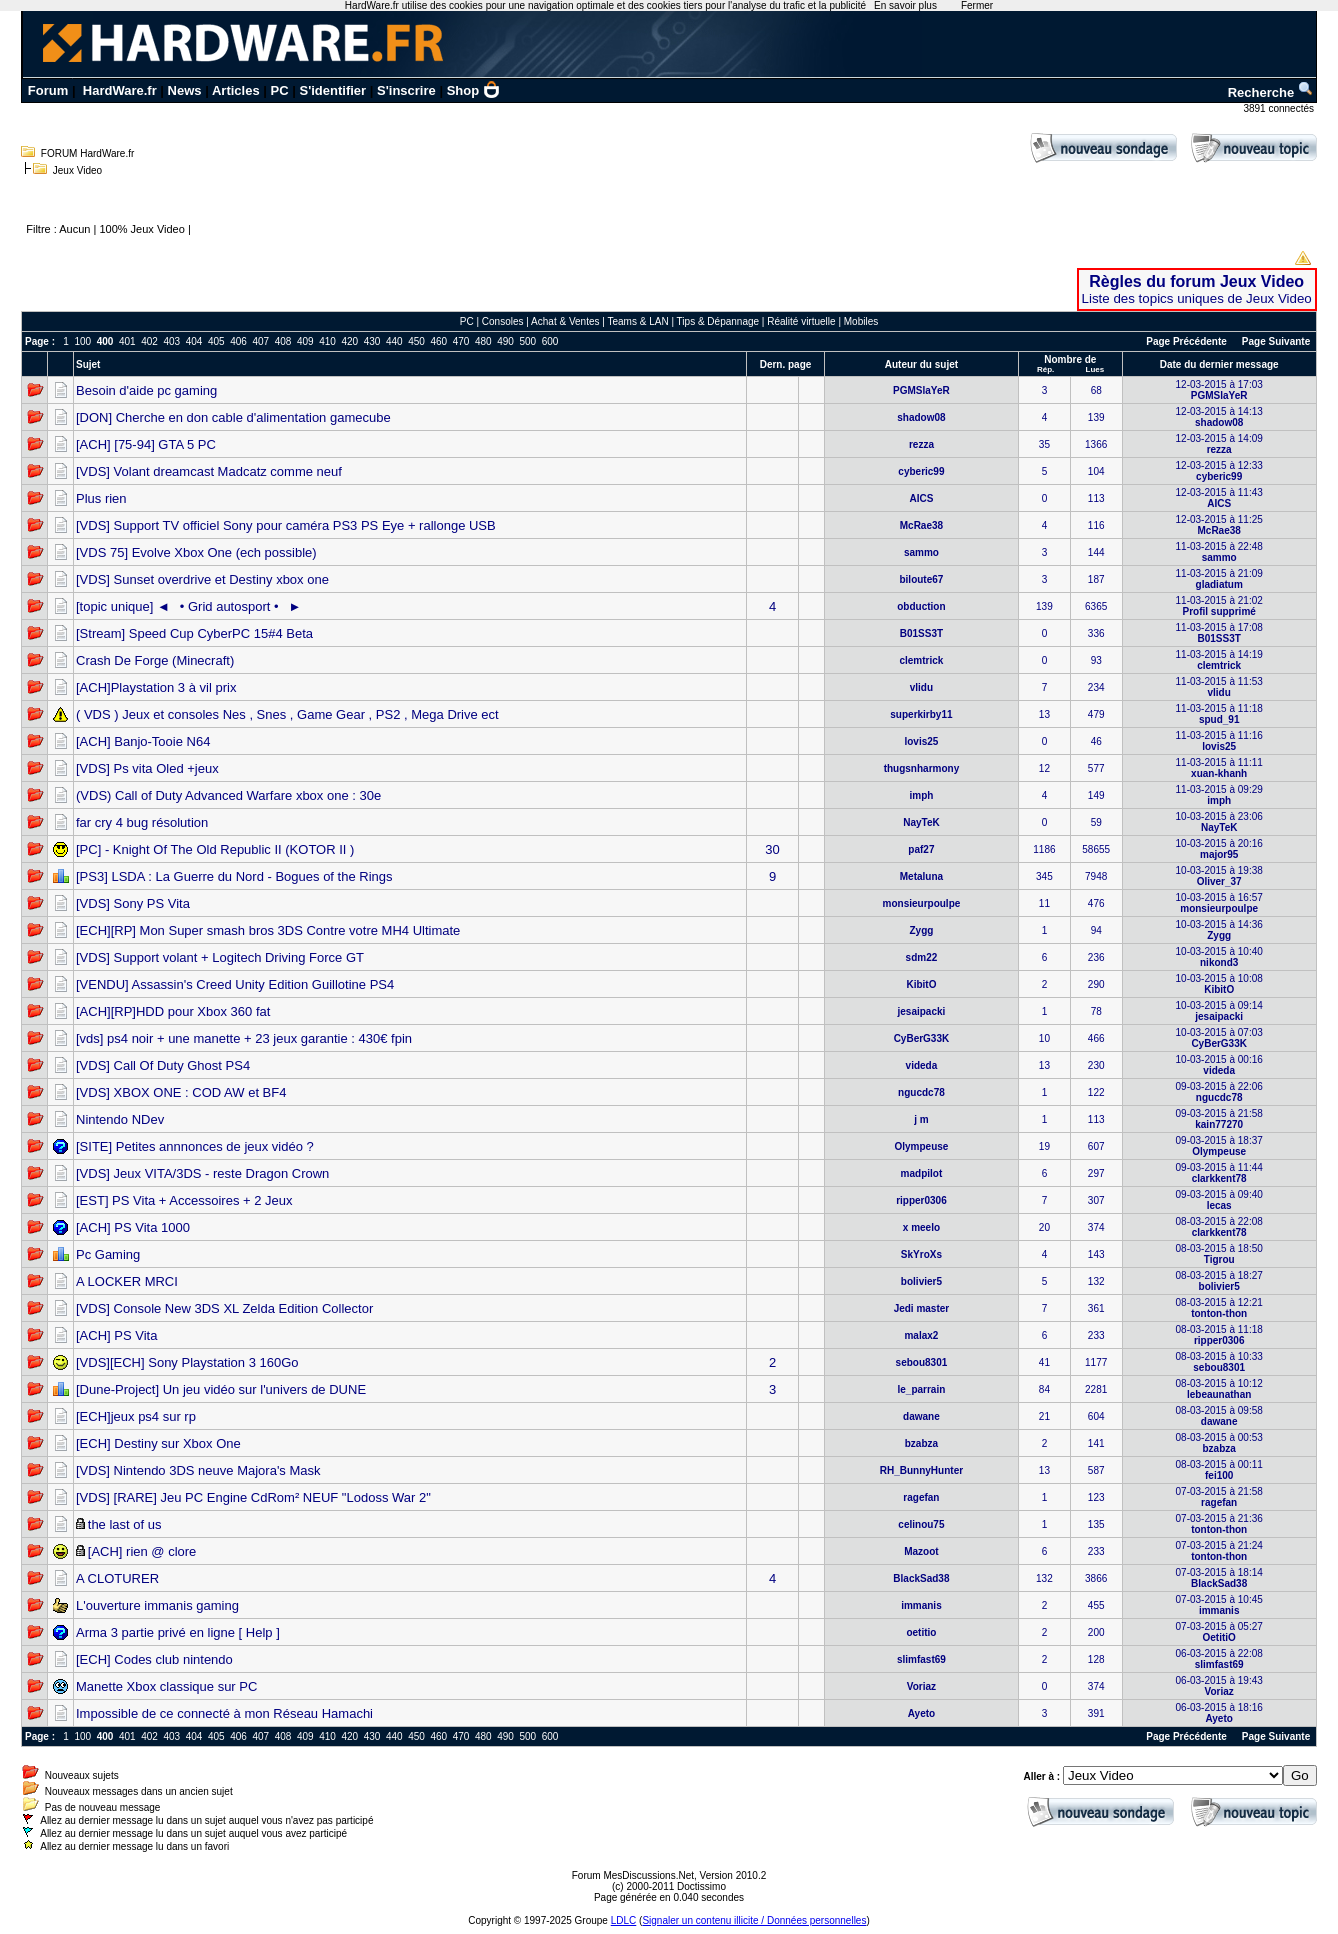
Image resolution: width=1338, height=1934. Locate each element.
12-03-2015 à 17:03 (1219, 390)
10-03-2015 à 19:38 (1219, 876)
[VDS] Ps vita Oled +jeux (147, 768)
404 (194, 341)
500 (527, 341)
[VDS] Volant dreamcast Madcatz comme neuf (209, 471)
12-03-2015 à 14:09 (1219, 444)
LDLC (624, 1920)
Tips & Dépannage (718, 321)
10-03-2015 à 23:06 (1219, 822)
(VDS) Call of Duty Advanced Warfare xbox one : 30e (228, 795)
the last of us (125, 1524)
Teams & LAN (637, 321)
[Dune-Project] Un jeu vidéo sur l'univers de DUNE (221, 1389)
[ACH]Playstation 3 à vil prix (156, 687)
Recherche (1271, 92)
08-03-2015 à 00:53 (1219, 1443)
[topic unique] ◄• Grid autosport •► (188, 606)
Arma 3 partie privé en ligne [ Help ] (178, 1632)
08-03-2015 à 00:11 (1219, 1470)
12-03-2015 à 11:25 (1219, 525)
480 (483, 341)
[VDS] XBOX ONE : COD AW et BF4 (181, 1092)
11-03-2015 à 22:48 (1219, 552)
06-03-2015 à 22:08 (1219, 1659)
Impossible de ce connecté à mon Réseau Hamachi (224, 1713)
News (185, 90)
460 (438, 341)
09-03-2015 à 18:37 (1219, 1146)
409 (305, 341)
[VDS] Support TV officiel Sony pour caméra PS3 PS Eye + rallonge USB (286, 525)
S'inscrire (406, 90)
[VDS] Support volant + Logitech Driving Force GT (220, 957)
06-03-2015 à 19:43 (1219, 1686)
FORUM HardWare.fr (88, 153)
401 (127, 341)
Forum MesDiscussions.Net (633, 1875)
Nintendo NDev (120, 1119)
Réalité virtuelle (801, 321)
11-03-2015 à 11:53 (1219, 687)
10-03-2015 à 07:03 (1219, 1038)
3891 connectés (1279, 108)
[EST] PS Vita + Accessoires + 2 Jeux (184, 1200)
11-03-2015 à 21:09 (1219, 579)
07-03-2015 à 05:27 (1219, 1632)
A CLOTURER (117, 1578)
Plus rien (101, 498)
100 (82, 341)
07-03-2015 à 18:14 (1219, 1578)
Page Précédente (1186, 341)
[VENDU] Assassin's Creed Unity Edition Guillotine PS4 (235, 984)
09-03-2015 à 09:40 (1219, 1200)
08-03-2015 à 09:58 (1219, 1416)
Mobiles (861, 321)
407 (260, 341)
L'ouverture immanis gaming (157, 1605)
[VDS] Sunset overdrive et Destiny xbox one (202, 579)
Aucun (74, 229)
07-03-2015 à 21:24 (1219, 1551)
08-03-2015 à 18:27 (1219, 1281)
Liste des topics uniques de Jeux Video (1197, 298)
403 (171, 341)
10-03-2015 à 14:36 (1219, 930)
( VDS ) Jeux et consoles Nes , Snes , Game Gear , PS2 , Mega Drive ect (287, 714)
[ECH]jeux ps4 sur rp (136, 1416)
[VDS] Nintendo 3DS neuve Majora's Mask (198, 1470)
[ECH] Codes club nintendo (154, 1659)
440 (394, 341)
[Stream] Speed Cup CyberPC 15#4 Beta (194, 633)
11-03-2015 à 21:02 (1219, 606)
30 (772, 849)
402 (149, 341)
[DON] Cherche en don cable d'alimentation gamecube (233, 417)
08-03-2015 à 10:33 (1219, 1362)
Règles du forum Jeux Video (1196, 281)
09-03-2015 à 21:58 (1219, 1119)
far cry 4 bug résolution (142, 822)
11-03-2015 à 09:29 (1219, 795)
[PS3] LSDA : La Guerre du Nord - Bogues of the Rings (234, 876)
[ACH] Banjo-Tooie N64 (143, 741)
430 (372, 341)
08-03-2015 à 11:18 (1219, 1335)
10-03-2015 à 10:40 (1219, 957)
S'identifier (332, 90)
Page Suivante (1276, 341)
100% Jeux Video (141, 229)
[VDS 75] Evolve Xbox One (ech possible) (196, 552)
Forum (48, 90)
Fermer (977, 5)
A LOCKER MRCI (127, 1281)
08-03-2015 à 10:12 (1219, 1389)
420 (349, 341)
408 (283, 341)
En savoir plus (905, 5)
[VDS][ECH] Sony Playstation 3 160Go (187, 1362)
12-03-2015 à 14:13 (1219, 417)
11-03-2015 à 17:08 (1219, 633)
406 (238, 341)
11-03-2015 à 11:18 (1219, 714)
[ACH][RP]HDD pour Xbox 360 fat (173, 1011)
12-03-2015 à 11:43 (1219, 498)
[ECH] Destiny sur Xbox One (158, 1443)
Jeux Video (77, 170)
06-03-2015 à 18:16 (1219, 1713)
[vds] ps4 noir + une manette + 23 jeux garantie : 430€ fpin (244, 1038)
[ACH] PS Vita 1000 (133, 1227)
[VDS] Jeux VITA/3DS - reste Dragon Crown (202, 1173)
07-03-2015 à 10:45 (1219, 1605)
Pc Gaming (108, 1254)
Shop (474, 90)
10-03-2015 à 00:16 (1219, 1065)
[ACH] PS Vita (116, 1335)
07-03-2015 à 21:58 (1219, 1497)
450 (416, 341)
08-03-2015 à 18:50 (1219, 1254)
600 (550, 341)
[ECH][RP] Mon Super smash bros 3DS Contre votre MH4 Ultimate (268, 930)
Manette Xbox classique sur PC (166, 1686)
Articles (236, 90)
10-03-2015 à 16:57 (1219, 903)
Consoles (503, 321)
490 (505, 341)
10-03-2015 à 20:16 (1219, 849)
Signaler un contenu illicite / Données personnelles (754, 1920)
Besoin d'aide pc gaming (146, 390)
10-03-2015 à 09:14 (1219, 1011)
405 (216, 341)
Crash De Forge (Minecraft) (155, 660)
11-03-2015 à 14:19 (1219, 660)
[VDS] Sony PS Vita (133, 903)
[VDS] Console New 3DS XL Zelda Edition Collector (224, 1308)
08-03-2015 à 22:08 (1219, 1227)
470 (461, 341)
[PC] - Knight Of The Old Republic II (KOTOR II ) (215, 849)
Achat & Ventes (565, 321)
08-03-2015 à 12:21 (1219, 1308)
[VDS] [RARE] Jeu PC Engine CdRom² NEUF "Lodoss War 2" (253, 1497)
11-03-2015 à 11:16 (1219, 741)
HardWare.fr (120, 90)
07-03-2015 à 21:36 (1219, 1524)
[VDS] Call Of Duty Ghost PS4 (163, 1065)
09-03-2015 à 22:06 (1219, 1092)
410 (327, 341)
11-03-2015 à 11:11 (1219, 768)
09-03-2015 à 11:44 (1219, 1173)
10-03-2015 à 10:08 (1219, 984)
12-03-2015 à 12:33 (1219, 471)
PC (280, 90)
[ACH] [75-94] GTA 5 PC (146, 444)
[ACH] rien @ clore (142, 1551)
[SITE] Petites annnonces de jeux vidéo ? (195, 1146)
